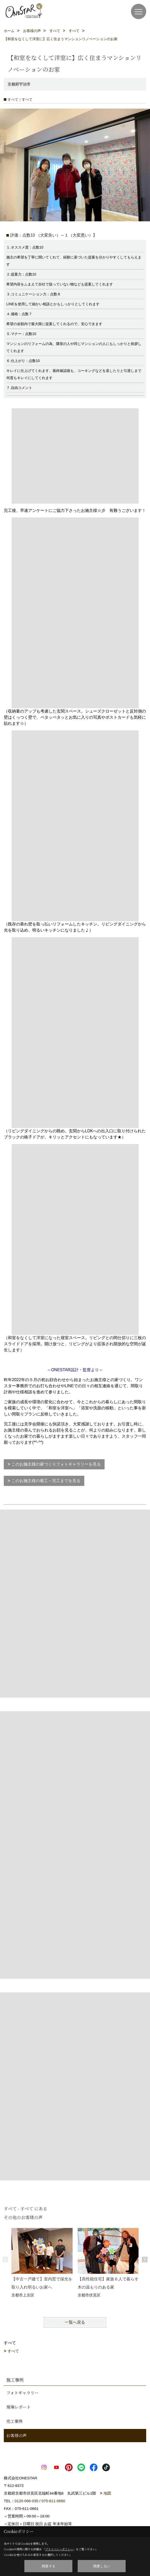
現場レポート (18, 2407)
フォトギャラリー (22, 2393)
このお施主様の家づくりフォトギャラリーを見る (56, 1464)
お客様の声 (16, 2435)
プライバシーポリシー (59, 2549)
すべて (13, 2351)
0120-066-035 (26, 2501)
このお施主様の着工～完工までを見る (45, 1481)
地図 (107, 2493)
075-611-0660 (53, 2501)
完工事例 (14, 2421)
